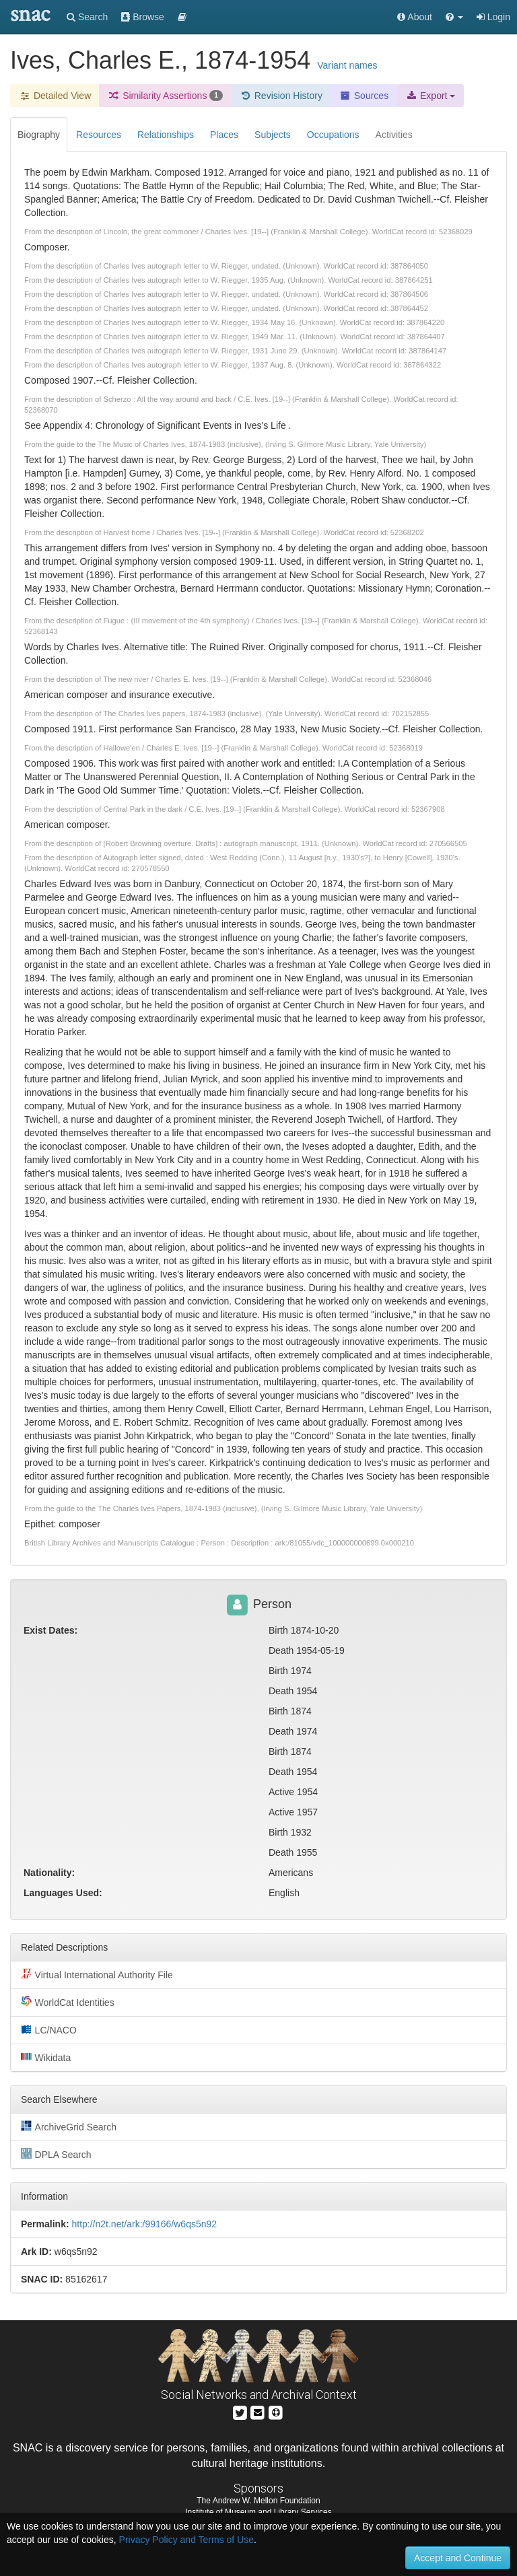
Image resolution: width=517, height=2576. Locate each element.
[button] (454, 17)
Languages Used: (63, 1892)
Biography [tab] (39, 134)
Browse (142, 16)
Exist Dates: (50, 1630)
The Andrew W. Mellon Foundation (258, 2500)
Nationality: (49, 1872)
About (414, 16)
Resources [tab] (98, 134)
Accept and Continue (458, 2557)
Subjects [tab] (272, 134)
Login (493, 16)
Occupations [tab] (333, 134)
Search (87, 16)
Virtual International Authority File (97, 1974)
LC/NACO (49, 2029)
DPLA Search (56, 2154)
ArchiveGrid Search (68, 2126)
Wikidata (46, 2057)
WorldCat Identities (67, 2002)
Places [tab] (224, 134)
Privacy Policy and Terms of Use (186, 2539)
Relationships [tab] (165, 134)
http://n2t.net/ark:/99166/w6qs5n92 (144, 2224)
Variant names (347, 65)
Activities (394, 134)
